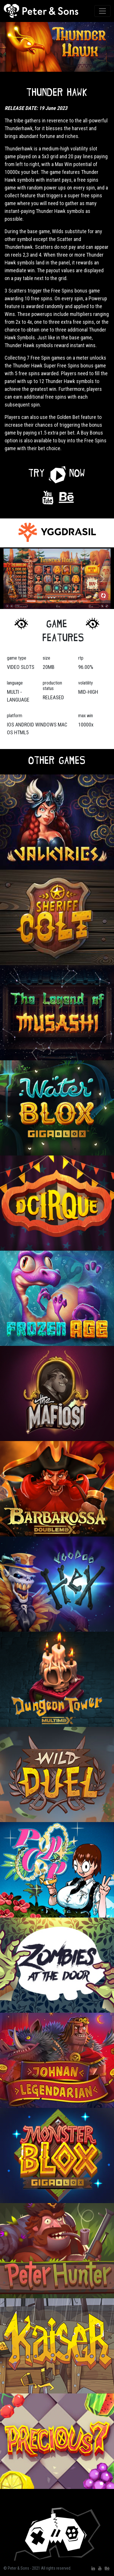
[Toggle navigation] (102, 11)
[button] (57, 473)
